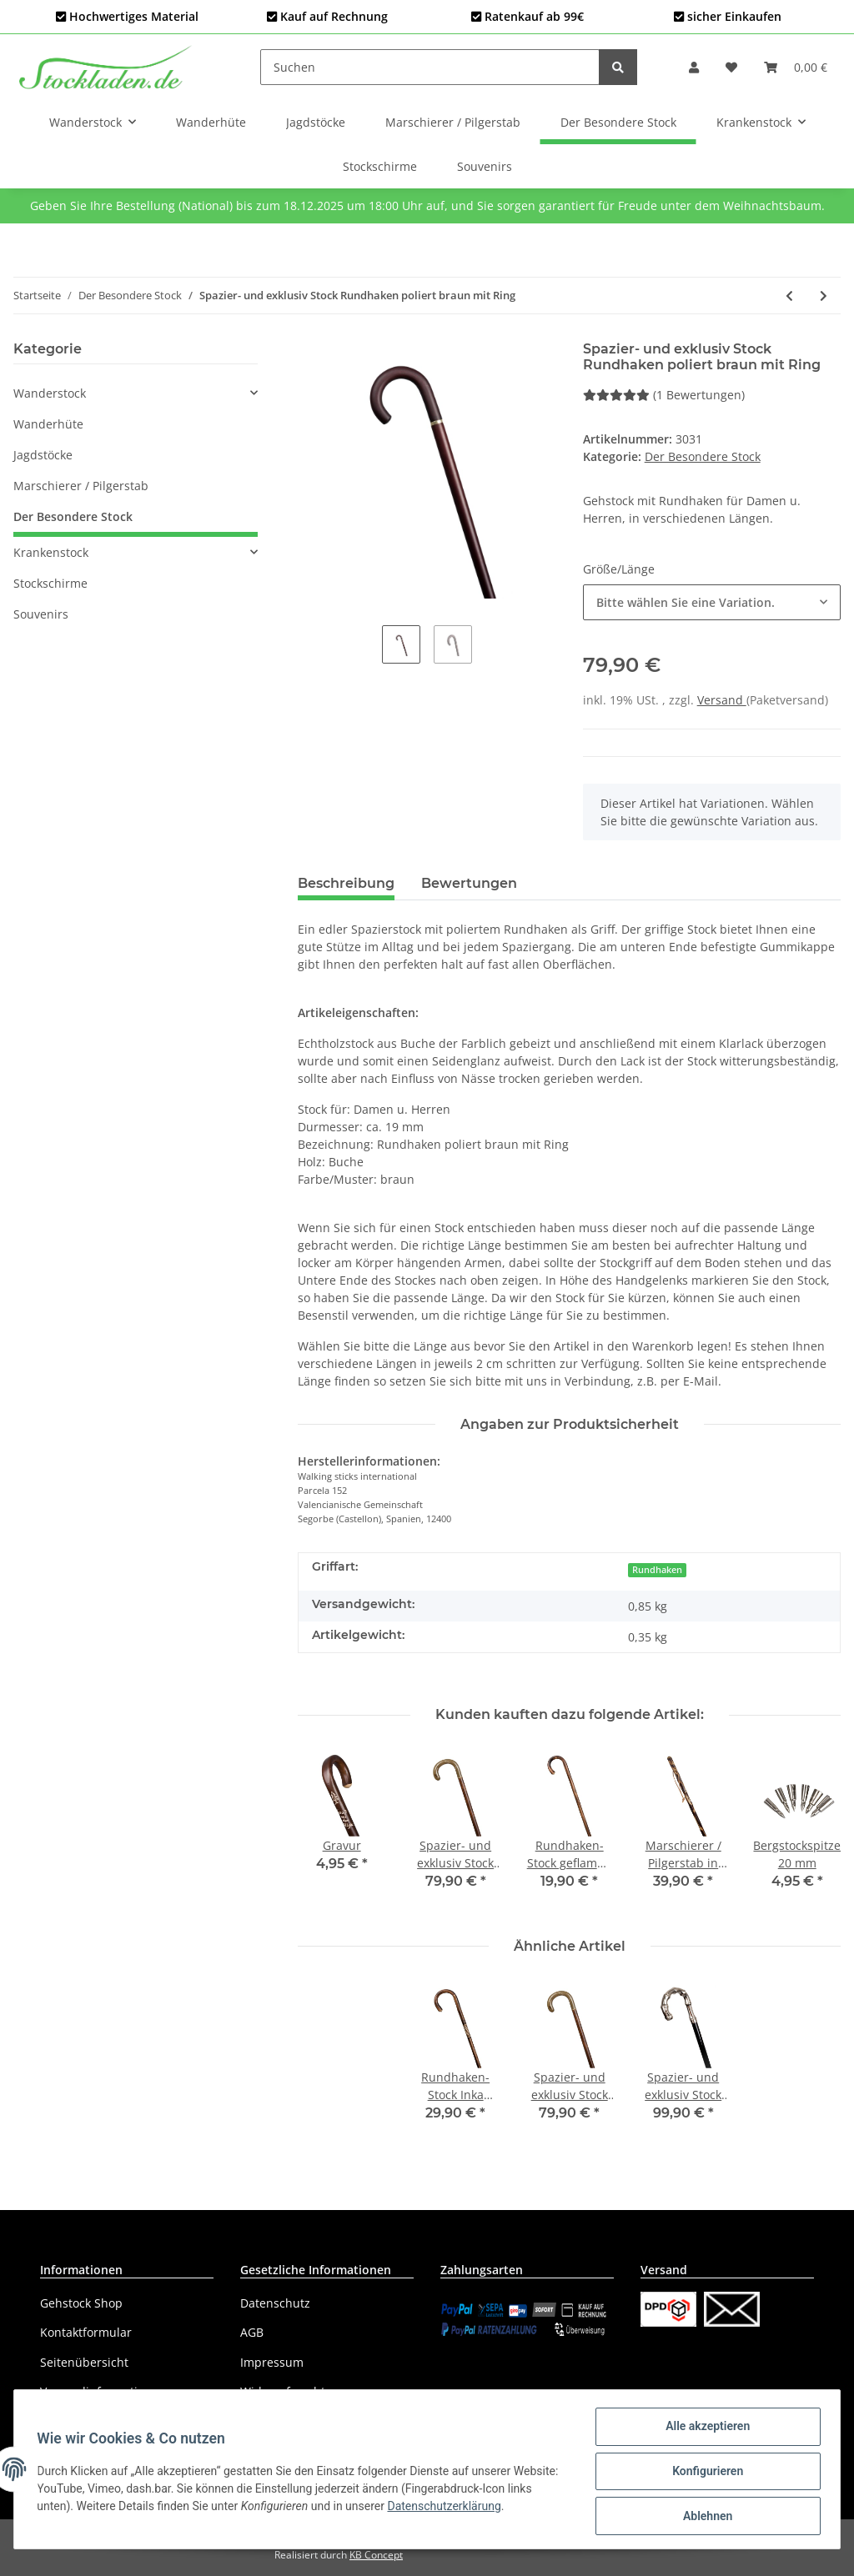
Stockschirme (50, 583)
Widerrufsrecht (282, 2391)
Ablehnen (703, 2516)
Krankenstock (50, 552)
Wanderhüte (48, 424)
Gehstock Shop (81, 2303)
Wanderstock (49, 393)
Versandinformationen (103, 2391)
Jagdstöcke (43, 455)
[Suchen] (430, 67)
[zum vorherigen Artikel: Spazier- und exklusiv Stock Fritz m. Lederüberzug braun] (789, 295)
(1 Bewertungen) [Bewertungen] (664, 395)
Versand (721, 700)
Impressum (272, 2362)
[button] (694, 67)
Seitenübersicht (84, 2362)
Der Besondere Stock (703, 456)
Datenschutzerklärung (474, 2508)
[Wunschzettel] (731, 67)
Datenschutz (275, 2303)
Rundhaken (657, 1570)
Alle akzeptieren (703, 2430)
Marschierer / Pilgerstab (80, 486)
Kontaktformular (86, 2332)
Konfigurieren (703, 2473)
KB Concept (376, 2555)
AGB (252, 2332)
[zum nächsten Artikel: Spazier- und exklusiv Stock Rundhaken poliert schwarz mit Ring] (823, 295)
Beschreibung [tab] (346, 883)
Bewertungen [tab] (469, 883)
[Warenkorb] (796, 67)
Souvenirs (40, 614)
